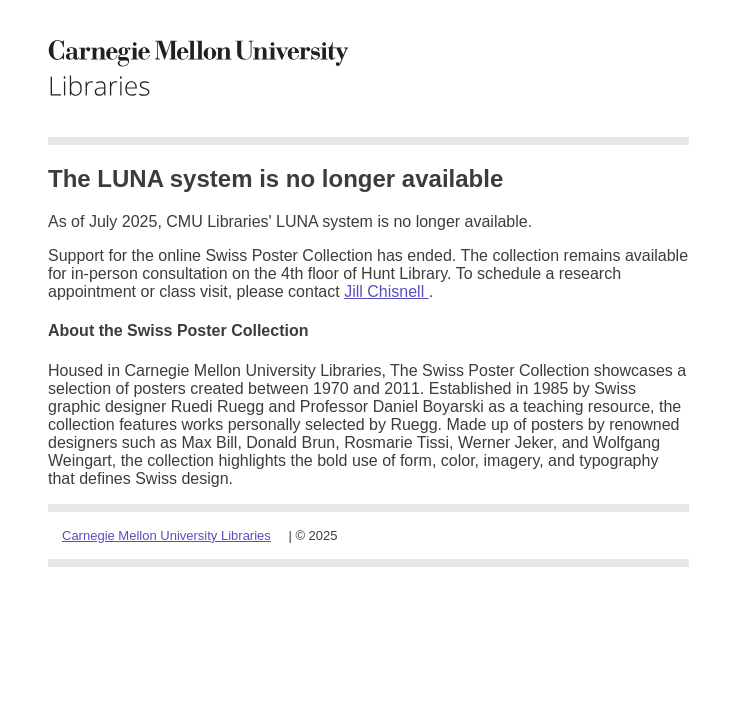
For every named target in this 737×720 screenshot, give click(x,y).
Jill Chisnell (386, 291)
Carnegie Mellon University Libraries (166, 535)
